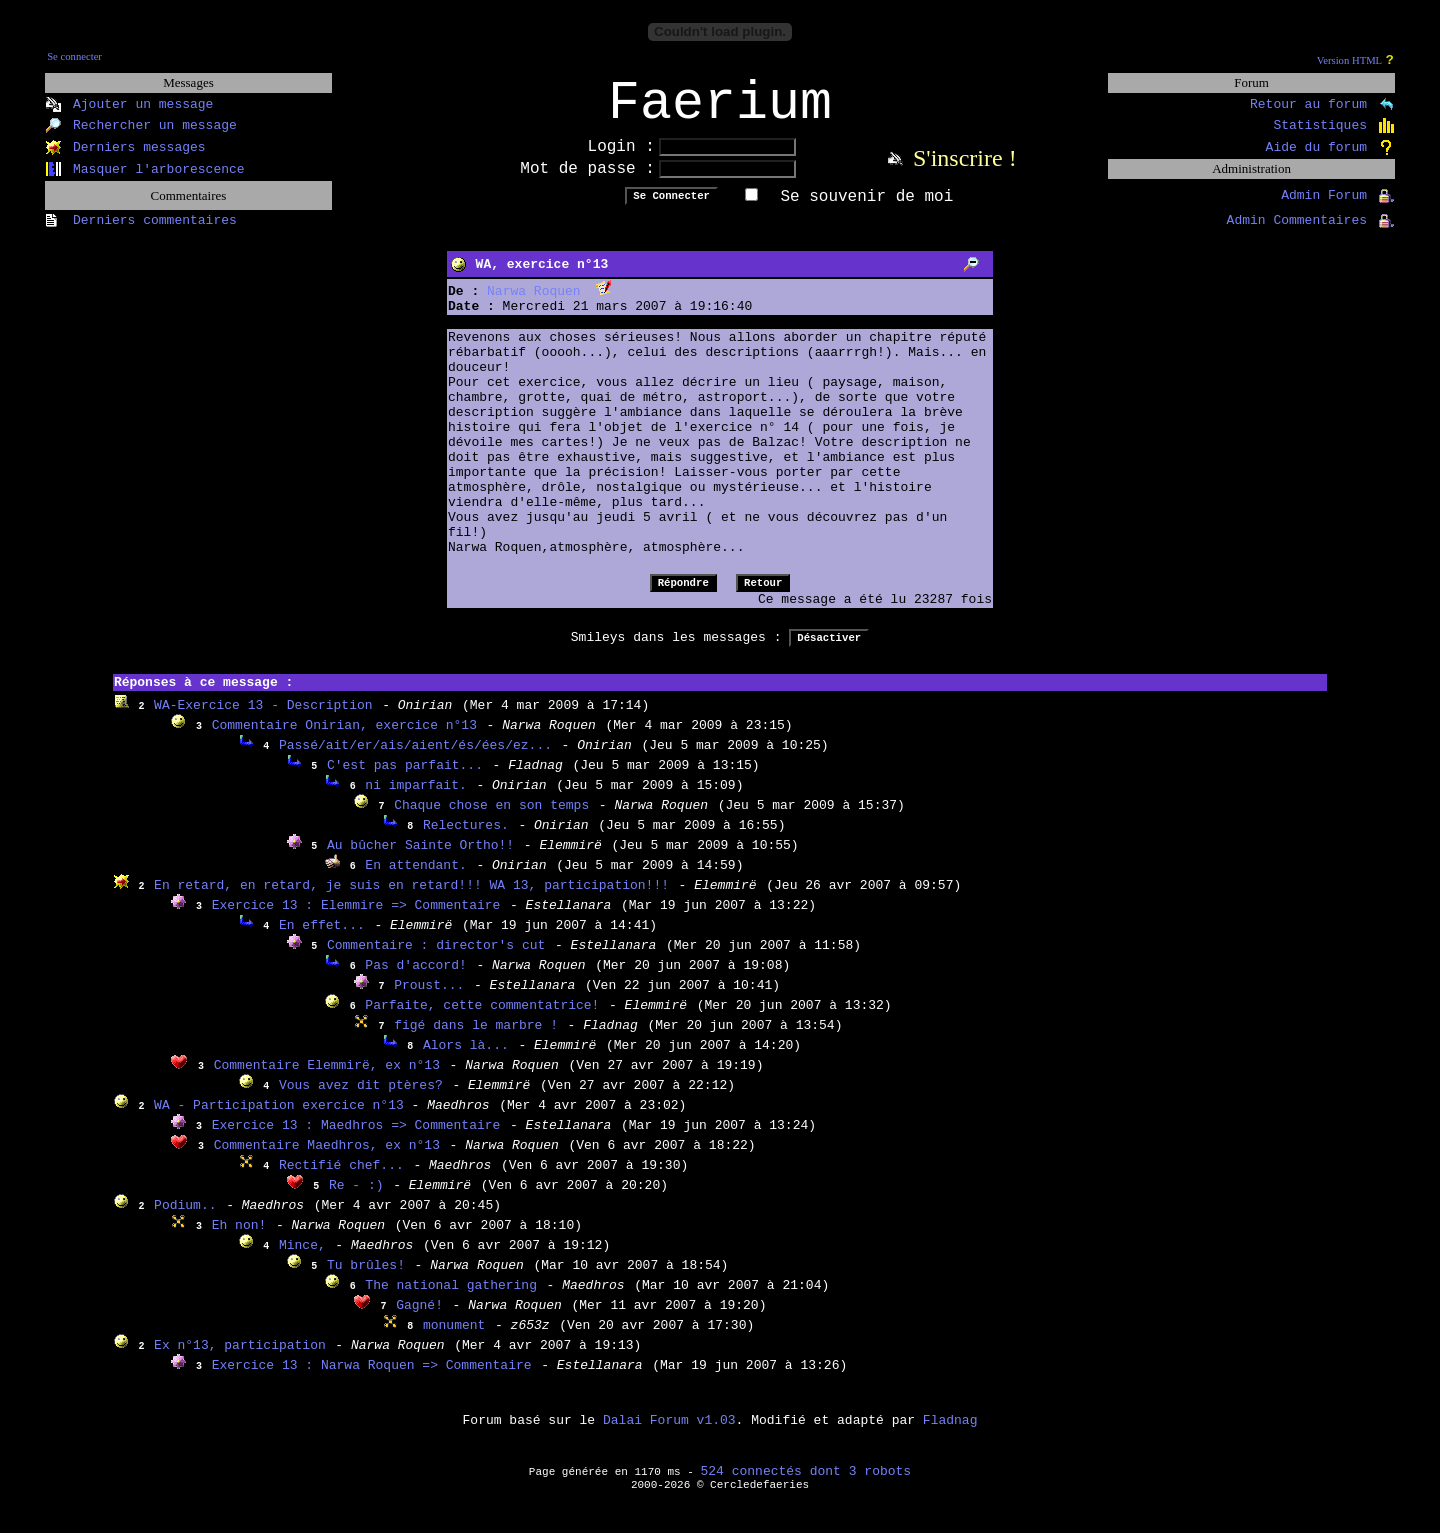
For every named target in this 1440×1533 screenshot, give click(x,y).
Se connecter (74, 56)
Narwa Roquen (534, 304)
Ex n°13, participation (240, 1358)
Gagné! (419, 1318)
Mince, (302, 1258)
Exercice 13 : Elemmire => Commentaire (356, 918)
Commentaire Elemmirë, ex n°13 (327, 1078)
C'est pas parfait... (405, 778)
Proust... (429, 998)
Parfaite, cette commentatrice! (482, 1018)
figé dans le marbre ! (476, 1038)
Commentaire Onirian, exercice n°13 (344, 738)
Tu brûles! (366, 1278)
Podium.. (185, 1218)
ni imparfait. (415, 798)
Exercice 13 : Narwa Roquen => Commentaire (372, 1378)
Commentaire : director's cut (436, 958)
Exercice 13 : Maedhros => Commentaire (356, 1138)
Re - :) (356, 1198)
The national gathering (451, 1298)
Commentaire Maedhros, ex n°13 (327, 1158)
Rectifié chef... (341, 1178)
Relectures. (466, 838)
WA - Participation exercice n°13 (282, 1118)
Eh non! (239, 1238)
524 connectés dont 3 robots (806, 1484)
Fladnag (950, 1433)
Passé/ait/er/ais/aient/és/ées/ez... (415, 758)
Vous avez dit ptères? (361, 1098)
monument (454, 1338)
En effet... (322, 938)
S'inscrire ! (965, 171)
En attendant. (415, 878)
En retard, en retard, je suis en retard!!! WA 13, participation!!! (411, 898)
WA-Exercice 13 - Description (263, 718)
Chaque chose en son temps (491, 818)
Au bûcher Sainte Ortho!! (420, 858)
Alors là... (466, 1058)
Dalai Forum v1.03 (669, 1433)
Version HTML (1349, 60)
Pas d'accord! (415, 978)
